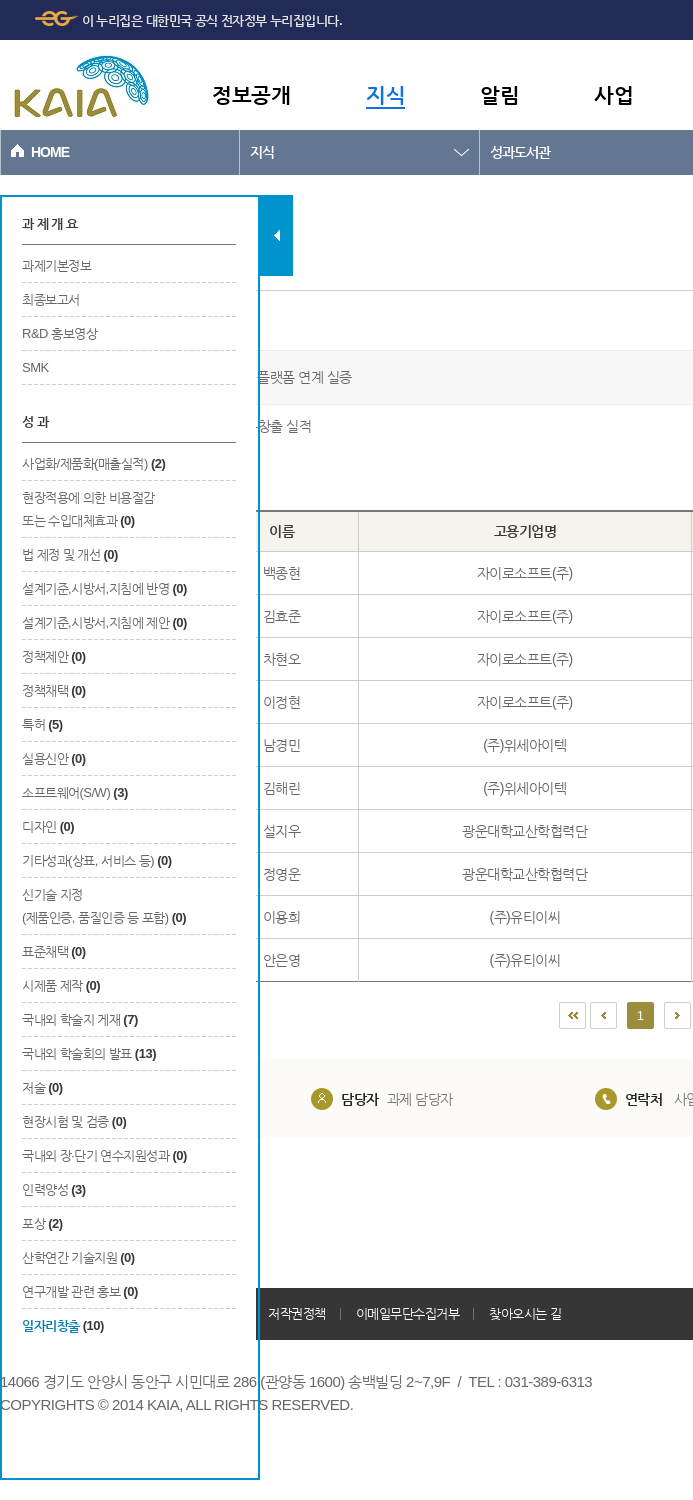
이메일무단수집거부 (408, 1313)
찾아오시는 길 (525, 1313)
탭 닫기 (276, 235)
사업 (613, 94)
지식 (385, 94)
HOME (50, 152)
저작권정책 (297, 1313)
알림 (499, 94)
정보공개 (251, 94)
